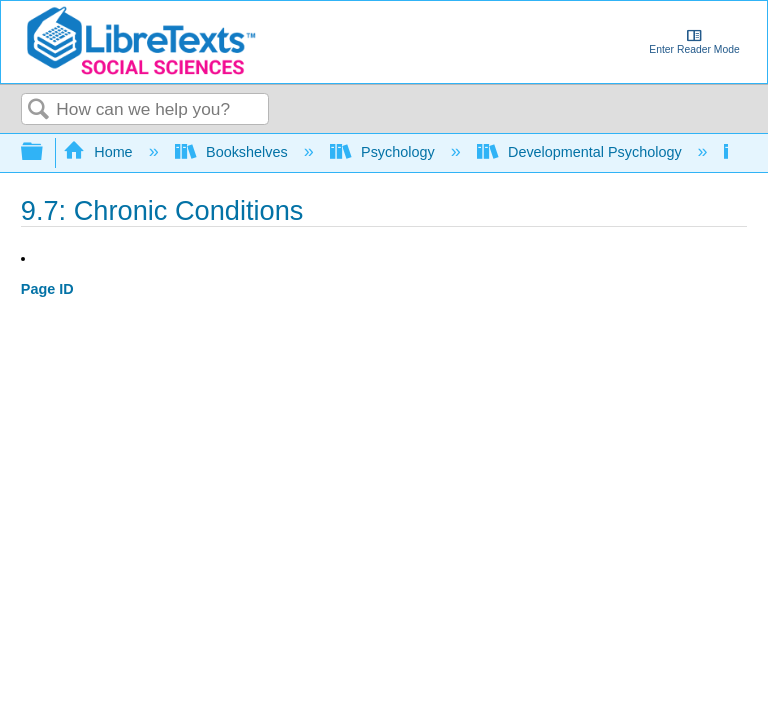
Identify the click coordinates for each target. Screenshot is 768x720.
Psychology (384, 152)
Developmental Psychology (581, 152)
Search (39, 110)
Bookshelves (233, 152)
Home (100, 152)
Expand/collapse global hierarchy (45, 152)
